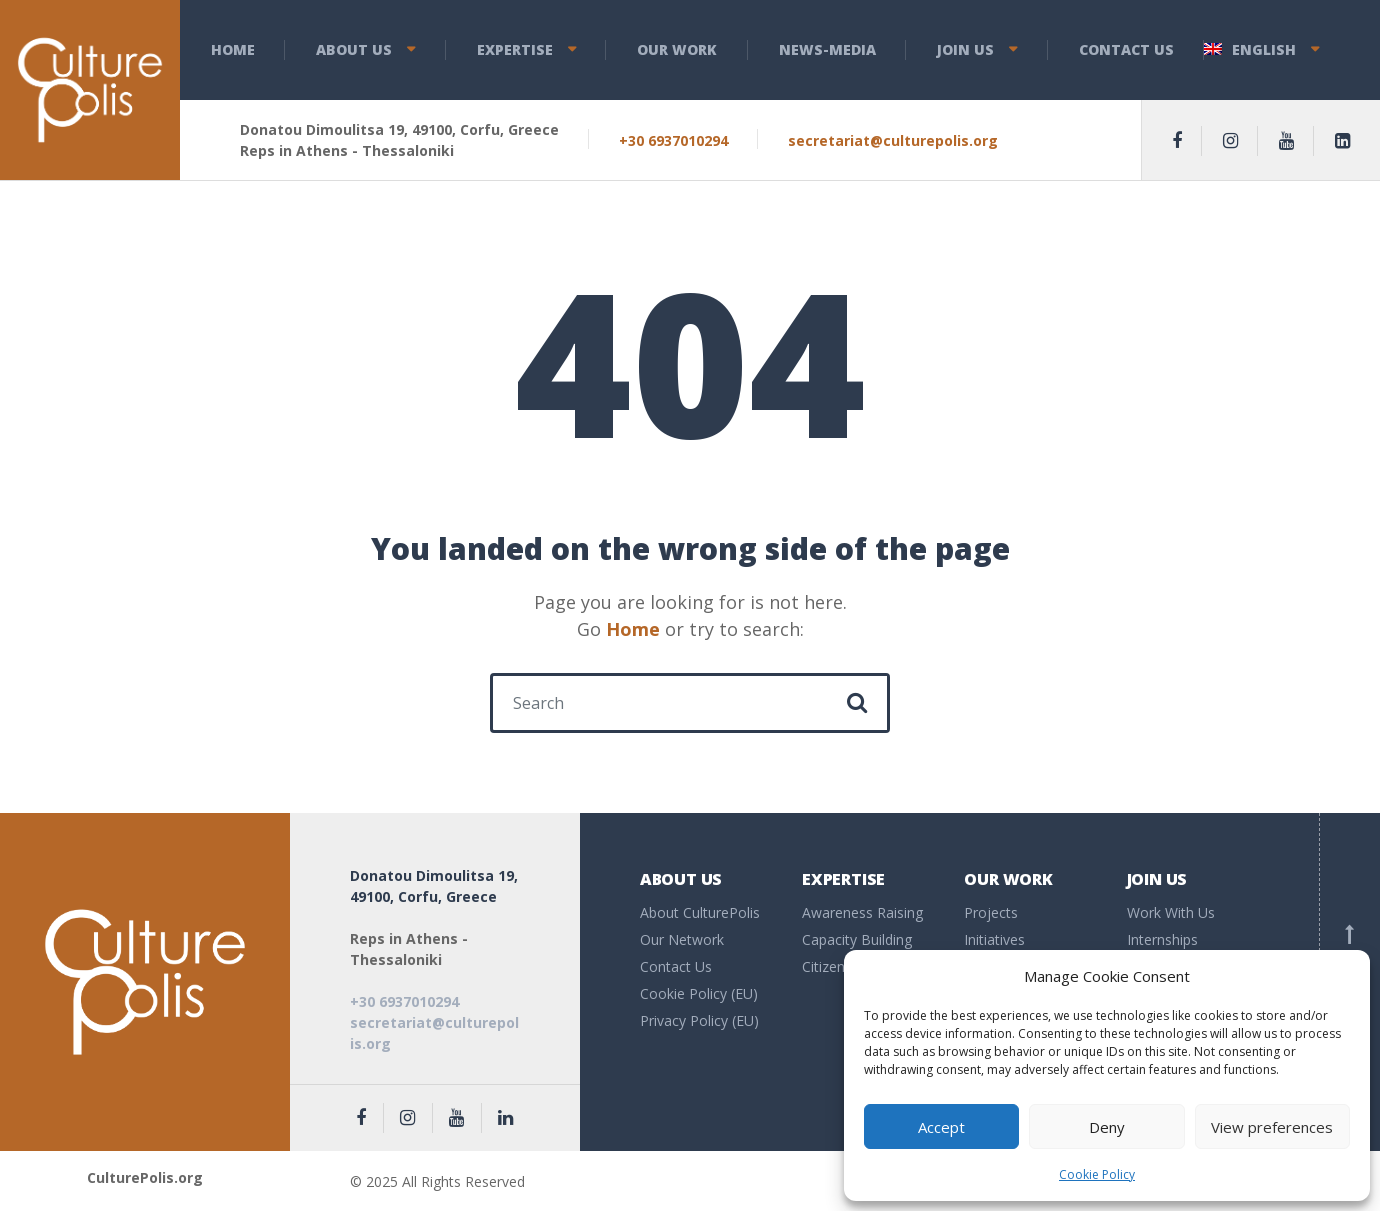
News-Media (827, 49)
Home (233, 49)
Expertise (515, 49)
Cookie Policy (1097, 1174)
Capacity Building (857, 939)
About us (354, 49)
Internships (1162, 939)
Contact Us (1126, 49)
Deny (1107, 1127)
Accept (941, 1127)
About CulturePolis (700, 912)
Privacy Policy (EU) (699, 1020)
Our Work (677, 49)
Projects (991, 912)
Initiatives (994, 939)
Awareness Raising (862, 912)
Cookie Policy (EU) (699, 993)
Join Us (965, 49)
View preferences (1272, 1127)
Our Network (682, 939)
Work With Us (1171, 912)
